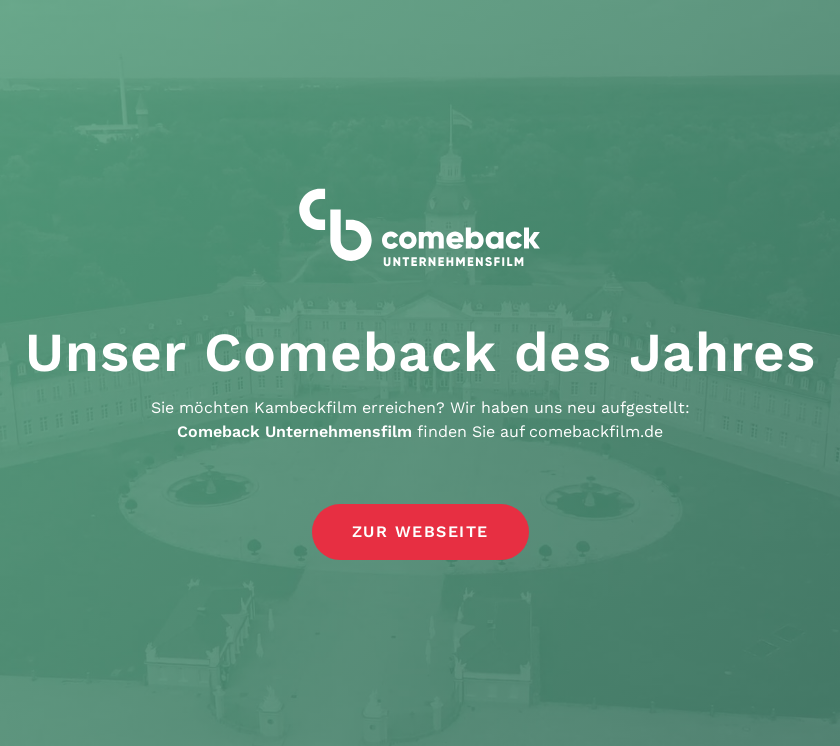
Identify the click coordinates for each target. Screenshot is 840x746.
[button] (420, 533)
